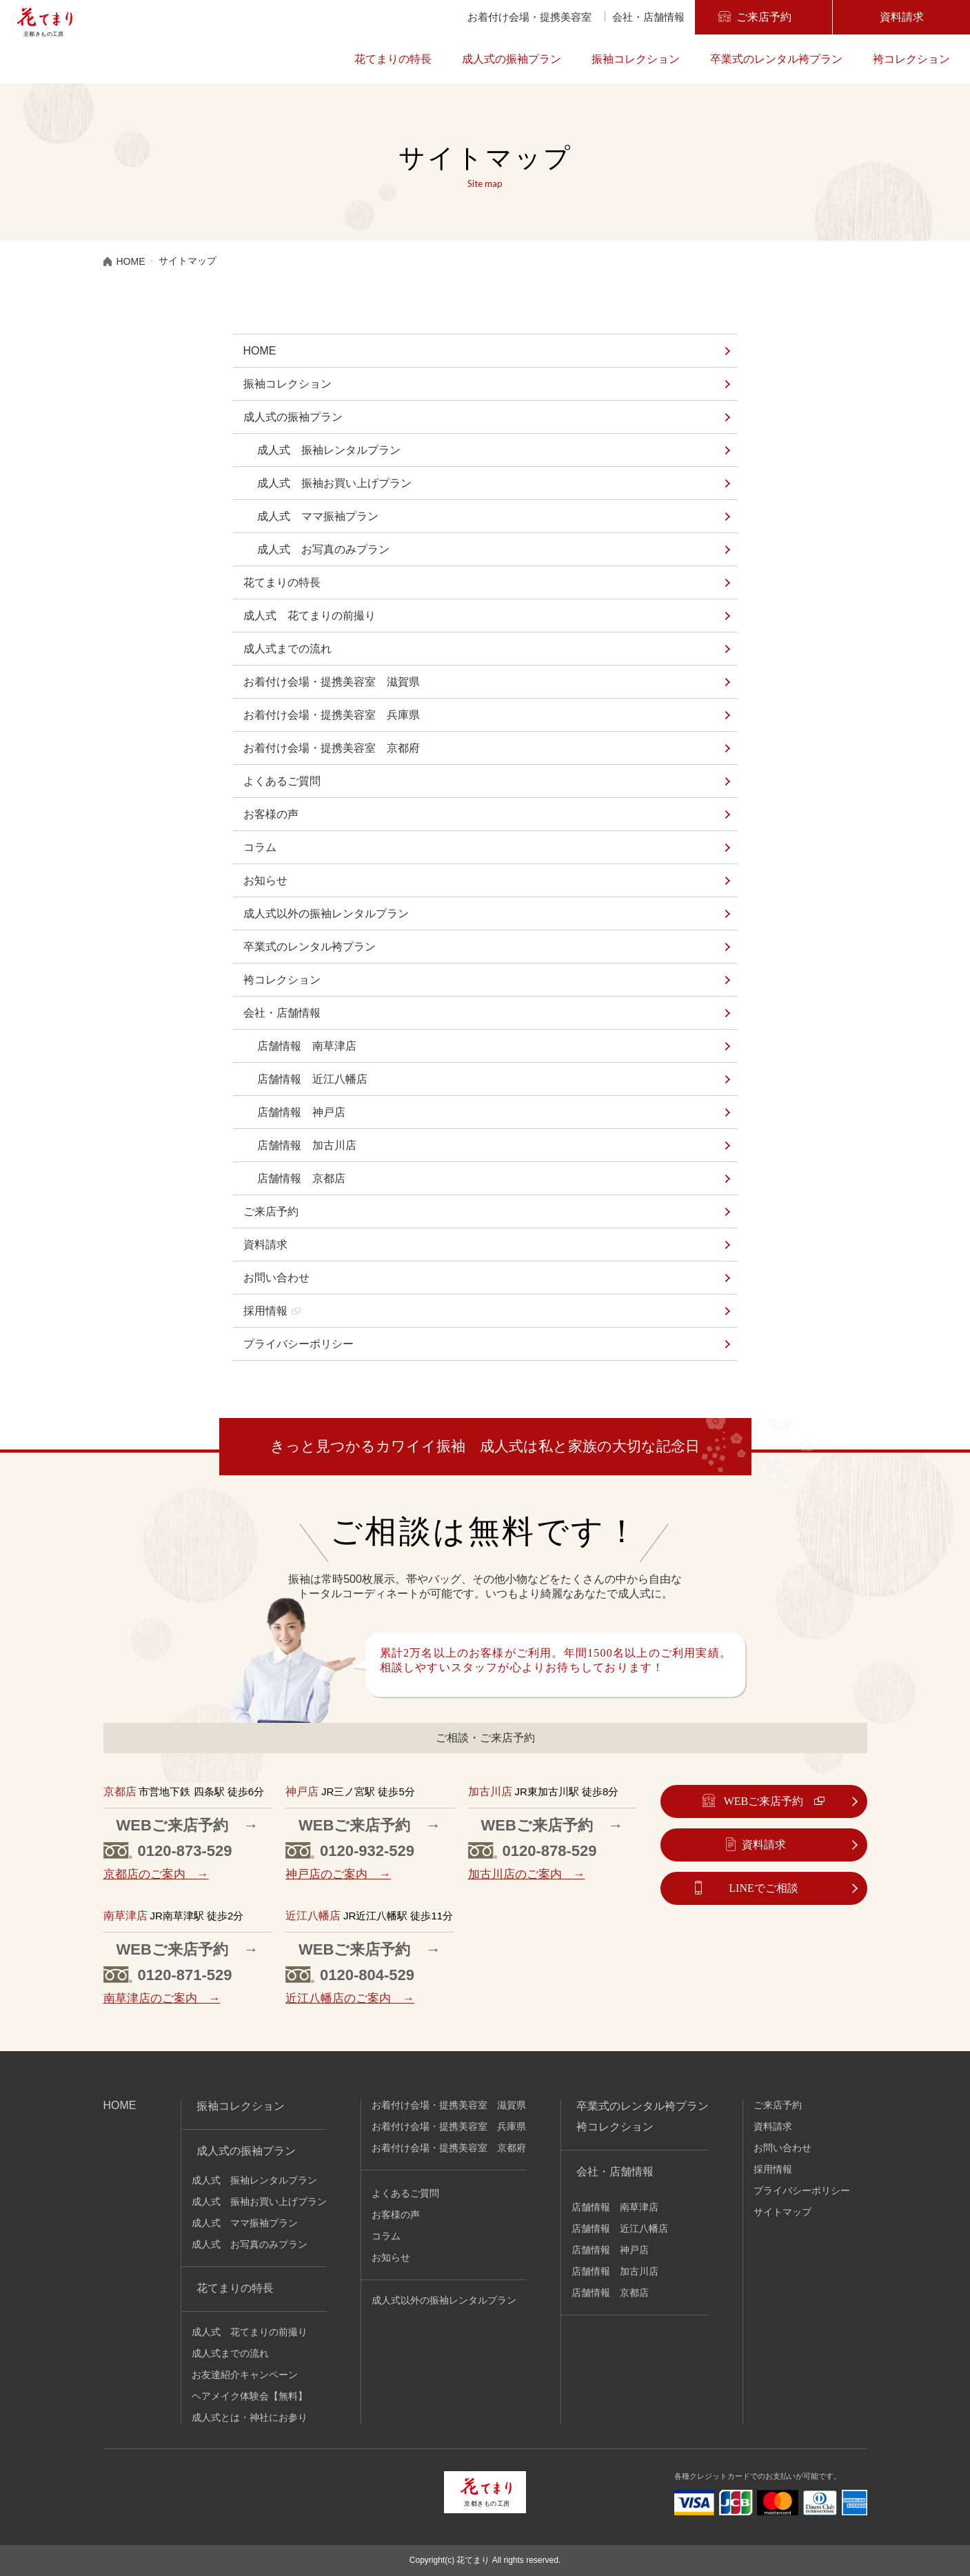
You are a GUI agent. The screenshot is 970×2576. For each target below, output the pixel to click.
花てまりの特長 (393, 59)
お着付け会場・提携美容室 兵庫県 (331, 715)
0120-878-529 (550, 1850)
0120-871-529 (185, 1975)
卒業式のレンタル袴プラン (776, 59)
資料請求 (901, 17)
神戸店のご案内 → (338, 1874)
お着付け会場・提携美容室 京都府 (331, 748)
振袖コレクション (636, 59)
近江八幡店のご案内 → (349, 1998)
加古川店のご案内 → (526, 1874)
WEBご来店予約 (764, 1801)
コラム (259, 847)
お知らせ (265, 880)
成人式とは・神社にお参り (249, 2417)
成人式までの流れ (287, 649)
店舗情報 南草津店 (306, 1046)
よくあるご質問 (282, 781)
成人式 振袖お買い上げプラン (334, 483)
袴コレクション (911, 59)
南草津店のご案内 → (162, 1998)
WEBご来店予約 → (188, 1825)
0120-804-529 (367, 1975)
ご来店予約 (763, 17)
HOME (259, 351)
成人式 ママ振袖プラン (317, 516)
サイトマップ (782, 2211)
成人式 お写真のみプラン (323, 549)
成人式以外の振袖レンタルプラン (326, 913)
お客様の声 (271, 814)
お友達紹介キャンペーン (245, 2374)
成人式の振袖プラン (511, 59)
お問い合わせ (276, 1278)
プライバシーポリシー (298, 1344)
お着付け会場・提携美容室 (529, 17)
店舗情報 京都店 (301, 1178)
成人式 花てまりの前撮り (309, 615)
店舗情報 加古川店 (306, 1145)
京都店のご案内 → (156, 1874)
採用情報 (265, 1311)
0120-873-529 (185, 1850)
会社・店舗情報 (648, 17)
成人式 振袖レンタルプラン (329, 450)
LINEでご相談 (763, 1888)
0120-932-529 (367, 1850)
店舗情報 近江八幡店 (312, 1079)
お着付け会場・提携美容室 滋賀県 (331, 682)
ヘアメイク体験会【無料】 (249, 2396)
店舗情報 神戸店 (301, 1112)
